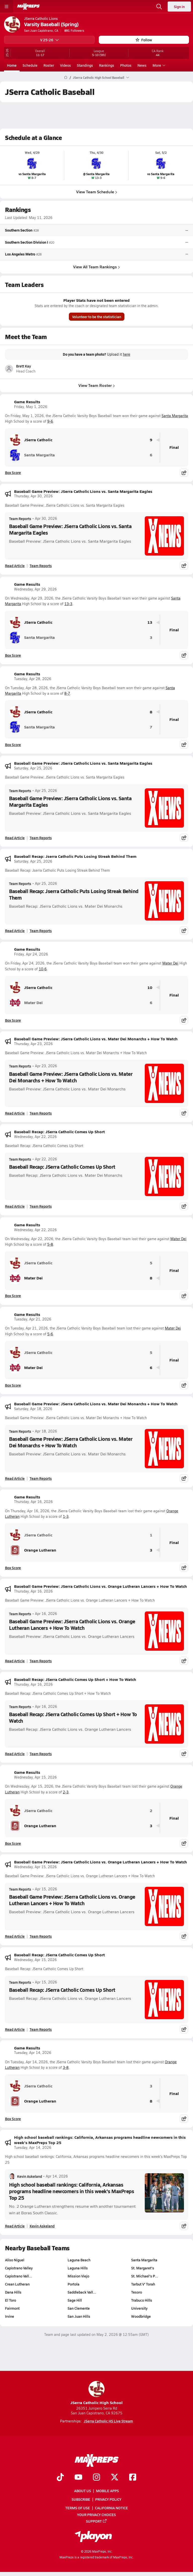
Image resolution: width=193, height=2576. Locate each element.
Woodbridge (141, 2316)
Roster (48, 65)
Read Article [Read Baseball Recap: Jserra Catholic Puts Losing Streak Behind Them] (15, 930)
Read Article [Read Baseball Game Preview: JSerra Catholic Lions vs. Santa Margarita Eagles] (15, 565)
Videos (65, 65)
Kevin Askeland (25, 2176)
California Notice (111, 2508)
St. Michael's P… (144, 2275)
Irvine (9, 2316)
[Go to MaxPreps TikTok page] (60, 2477)
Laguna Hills (78, 2267)
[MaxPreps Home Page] (66, 77)
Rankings (106, 65)
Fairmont (12, 2308)
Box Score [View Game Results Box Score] (13, 472)
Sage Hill (75, 2300)
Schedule (30, 65)
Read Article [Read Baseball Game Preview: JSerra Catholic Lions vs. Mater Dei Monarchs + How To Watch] (15, 1113)
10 (149, 987)
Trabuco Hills (141, 2300)
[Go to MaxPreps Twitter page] (115, 2477)
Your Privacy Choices (96, 2514)
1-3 (66, 1516)
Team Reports (20, 518)
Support (96, 2521)
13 (149, 622)
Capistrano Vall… (18, 2275)
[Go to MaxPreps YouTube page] (78, 2477)
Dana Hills (13, 2292)
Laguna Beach (79, 2259)
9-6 (50, 421)
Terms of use (77, 2508)
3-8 (66, 2067)
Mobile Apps (107, 2490)
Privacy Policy (108, 2499)
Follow (144, 39)
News (142, 65)
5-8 (50, 1244)
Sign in (179, 6)
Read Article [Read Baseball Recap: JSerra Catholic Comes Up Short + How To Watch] (15, 1753)
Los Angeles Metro (20, 253)
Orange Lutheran (32, 1550)
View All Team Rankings (96, 267)
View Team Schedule (96, 192)
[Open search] (159, 6)
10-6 (43, 969)
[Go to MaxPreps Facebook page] (133, 2477)
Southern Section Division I (26, 242)
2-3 (66, 1792)
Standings (85, 65)
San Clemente (79, 2308)
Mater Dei (170, 963)
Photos (125, 65)
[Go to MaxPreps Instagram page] (96, 2477)
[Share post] (184, 473)
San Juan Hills (79, 2316)
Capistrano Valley (19, 2267)
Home (12, 65)
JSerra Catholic (30, 440)
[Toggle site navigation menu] (6, 6)
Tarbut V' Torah (143, 2284)
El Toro (10, 2300)
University (139, 2308)
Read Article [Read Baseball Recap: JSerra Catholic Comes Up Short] (15, 1206)
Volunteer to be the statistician (96, 316)
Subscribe (81, 2499)
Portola (73, 2284)
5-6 (50, 1334)
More (158, 65)
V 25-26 (49, 39)
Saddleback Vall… (82, 2292)
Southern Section (18, 230)
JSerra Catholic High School (96, 2393)
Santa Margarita (175, 415)
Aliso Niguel (14, 2259)
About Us (82, 2490)
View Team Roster (96, 385)
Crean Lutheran (17, 2284)
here (126, 354)
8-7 (67, 693)
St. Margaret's (142, 2267)
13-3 (68, 603)
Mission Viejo (78, 2275)
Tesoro (136, 2292)
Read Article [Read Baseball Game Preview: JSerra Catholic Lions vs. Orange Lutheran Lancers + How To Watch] (15, 1660)
